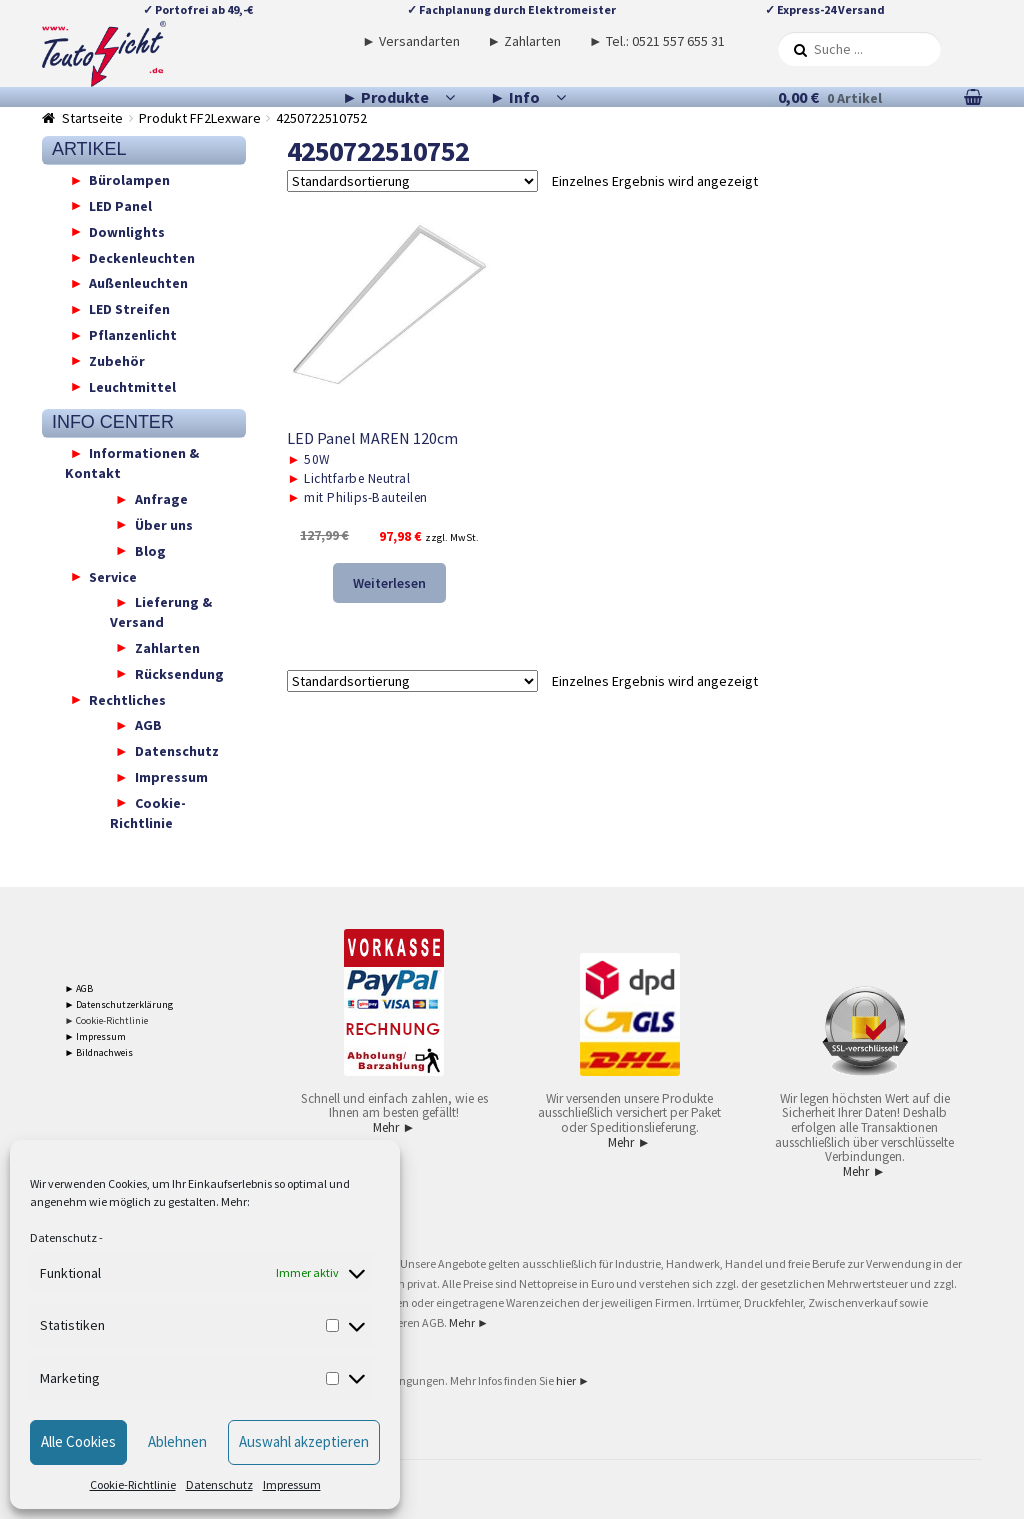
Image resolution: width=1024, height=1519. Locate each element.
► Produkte (385, 97)
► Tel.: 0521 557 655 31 (657, 41)
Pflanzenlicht (133, 335)
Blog (150, 550)
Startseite (92, 118)
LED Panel (120, 205)
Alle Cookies (78, 1441)
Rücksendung (179, 673)
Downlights (127, 231)
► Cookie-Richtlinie (107, 1020)
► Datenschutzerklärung (119, 1004)
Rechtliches (127, 699)
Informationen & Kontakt (132, 463)
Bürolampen (129, 180)
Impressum (292, 1484)
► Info (515, 97)
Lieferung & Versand (161, 612)
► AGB (79, 988)
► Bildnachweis (99, 1052)
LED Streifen (129, 309)
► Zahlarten (524, 41)
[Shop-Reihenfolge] (412, 181)
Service (113, 576)
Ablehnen (177, 1441)
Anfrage (161, 499)
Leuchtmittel (132, 386)
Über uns (164, 524)
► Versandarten (411, 41)
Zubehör (117, 360)
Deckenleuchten (142, 257)
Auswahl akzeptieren (304, 1441)
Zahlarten (167, 647)
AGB (148, 725)
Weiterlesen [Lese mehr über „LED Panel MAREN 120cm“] (389, 583)
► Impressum (96, 1036)
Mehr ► (394, 1127)
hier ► (573, 1380)
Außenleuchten (138, 283)
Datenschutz (63, 1237)
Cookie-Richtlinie (133, 1484)
